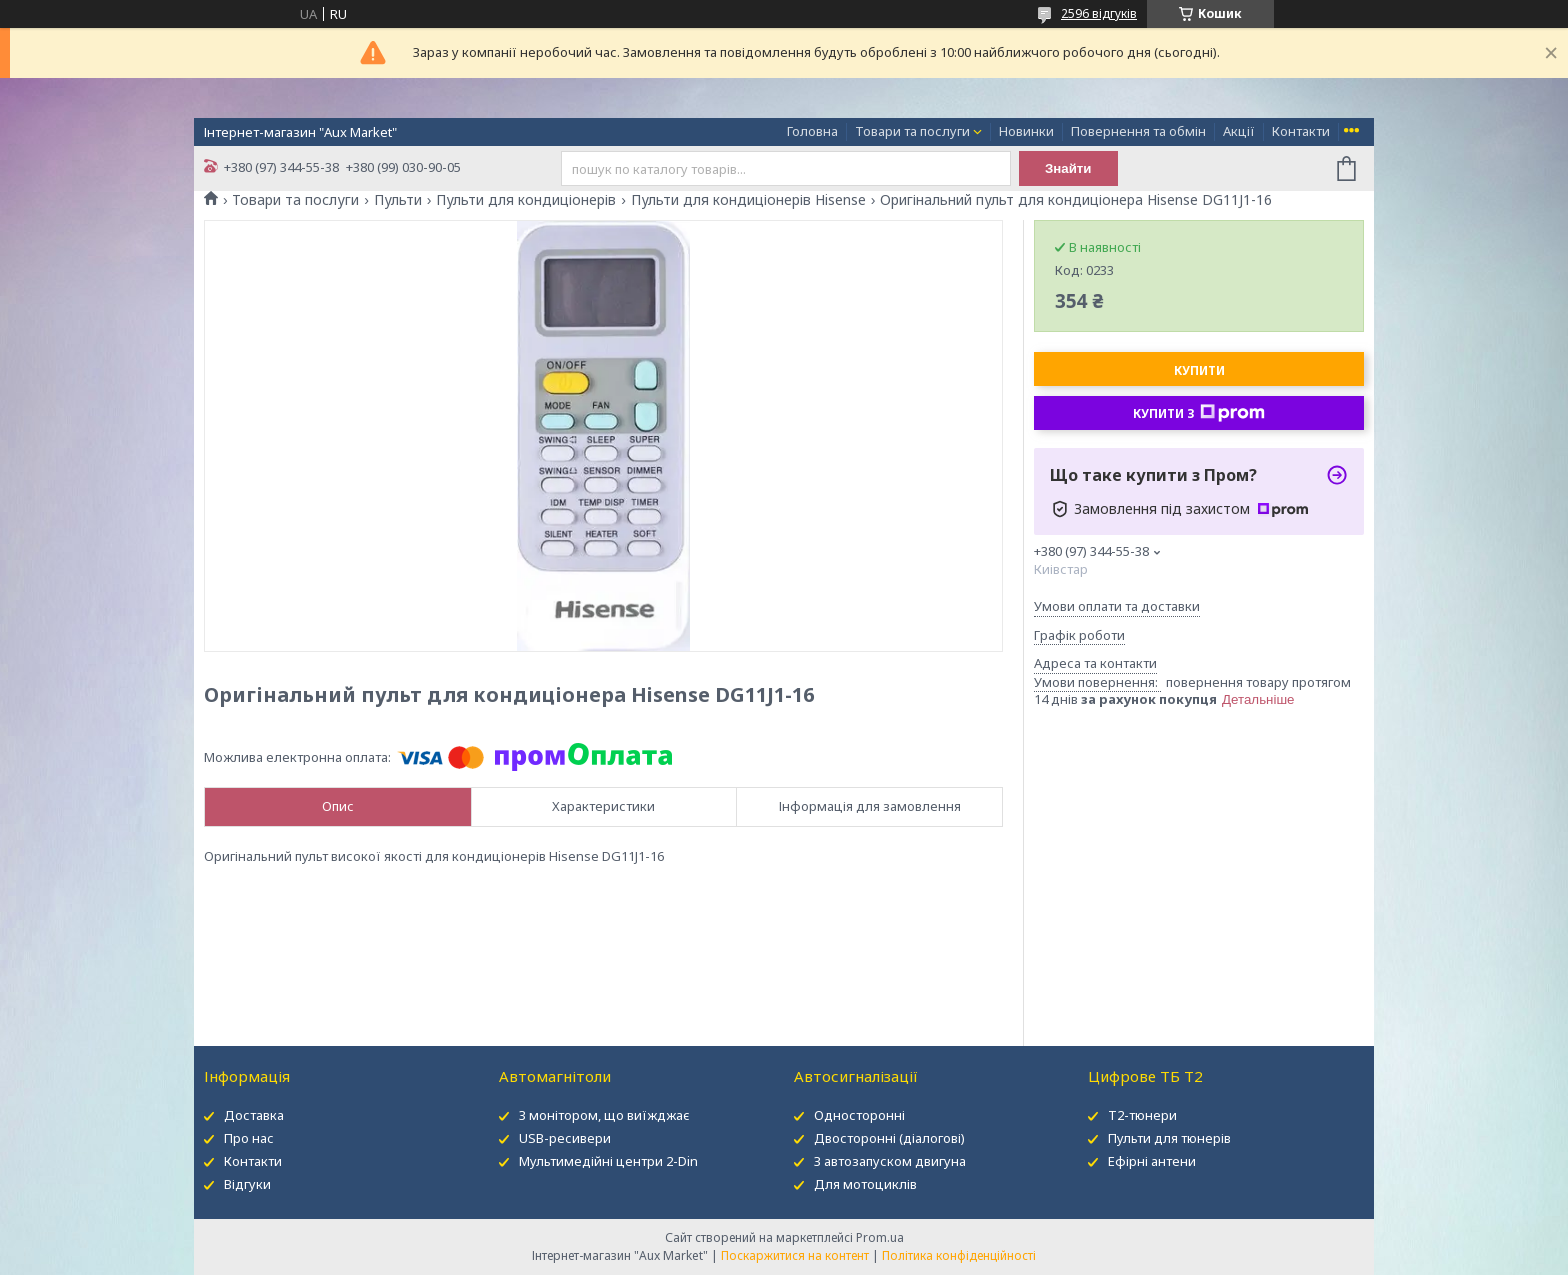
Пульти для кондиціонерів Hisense (748, 200)
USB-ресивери (565, 1138)
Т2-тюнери (1142, 1115)
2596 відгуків (1099, 13)
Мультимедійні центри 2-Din (608, 1161)
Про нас (249, 1138)
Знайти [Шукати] (1068, 168)
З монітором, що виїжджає (604, 1115)
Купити (1199, 370)
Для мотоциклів (865, 1184)
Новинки (1026, 131)
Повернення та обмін (1138, 131)
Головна (812, 131)
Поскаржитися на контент (795, 1255)
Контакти (1301, 131)
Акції (1239, 131)
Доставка (254, 1115)
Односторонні (859, 1115)
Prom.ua (880, 1237)
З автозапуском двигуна (890, 1161)
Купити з (1199, 413)
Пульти (398, 200)
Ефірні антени (1152, 1161)
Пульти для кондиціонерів (526, 200)
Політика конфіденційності (959, 1255)
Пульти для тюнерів (1169, 1138)
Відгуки (247, 1184)
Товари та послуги (912, 131)
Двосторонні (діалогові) (889, 1138)
